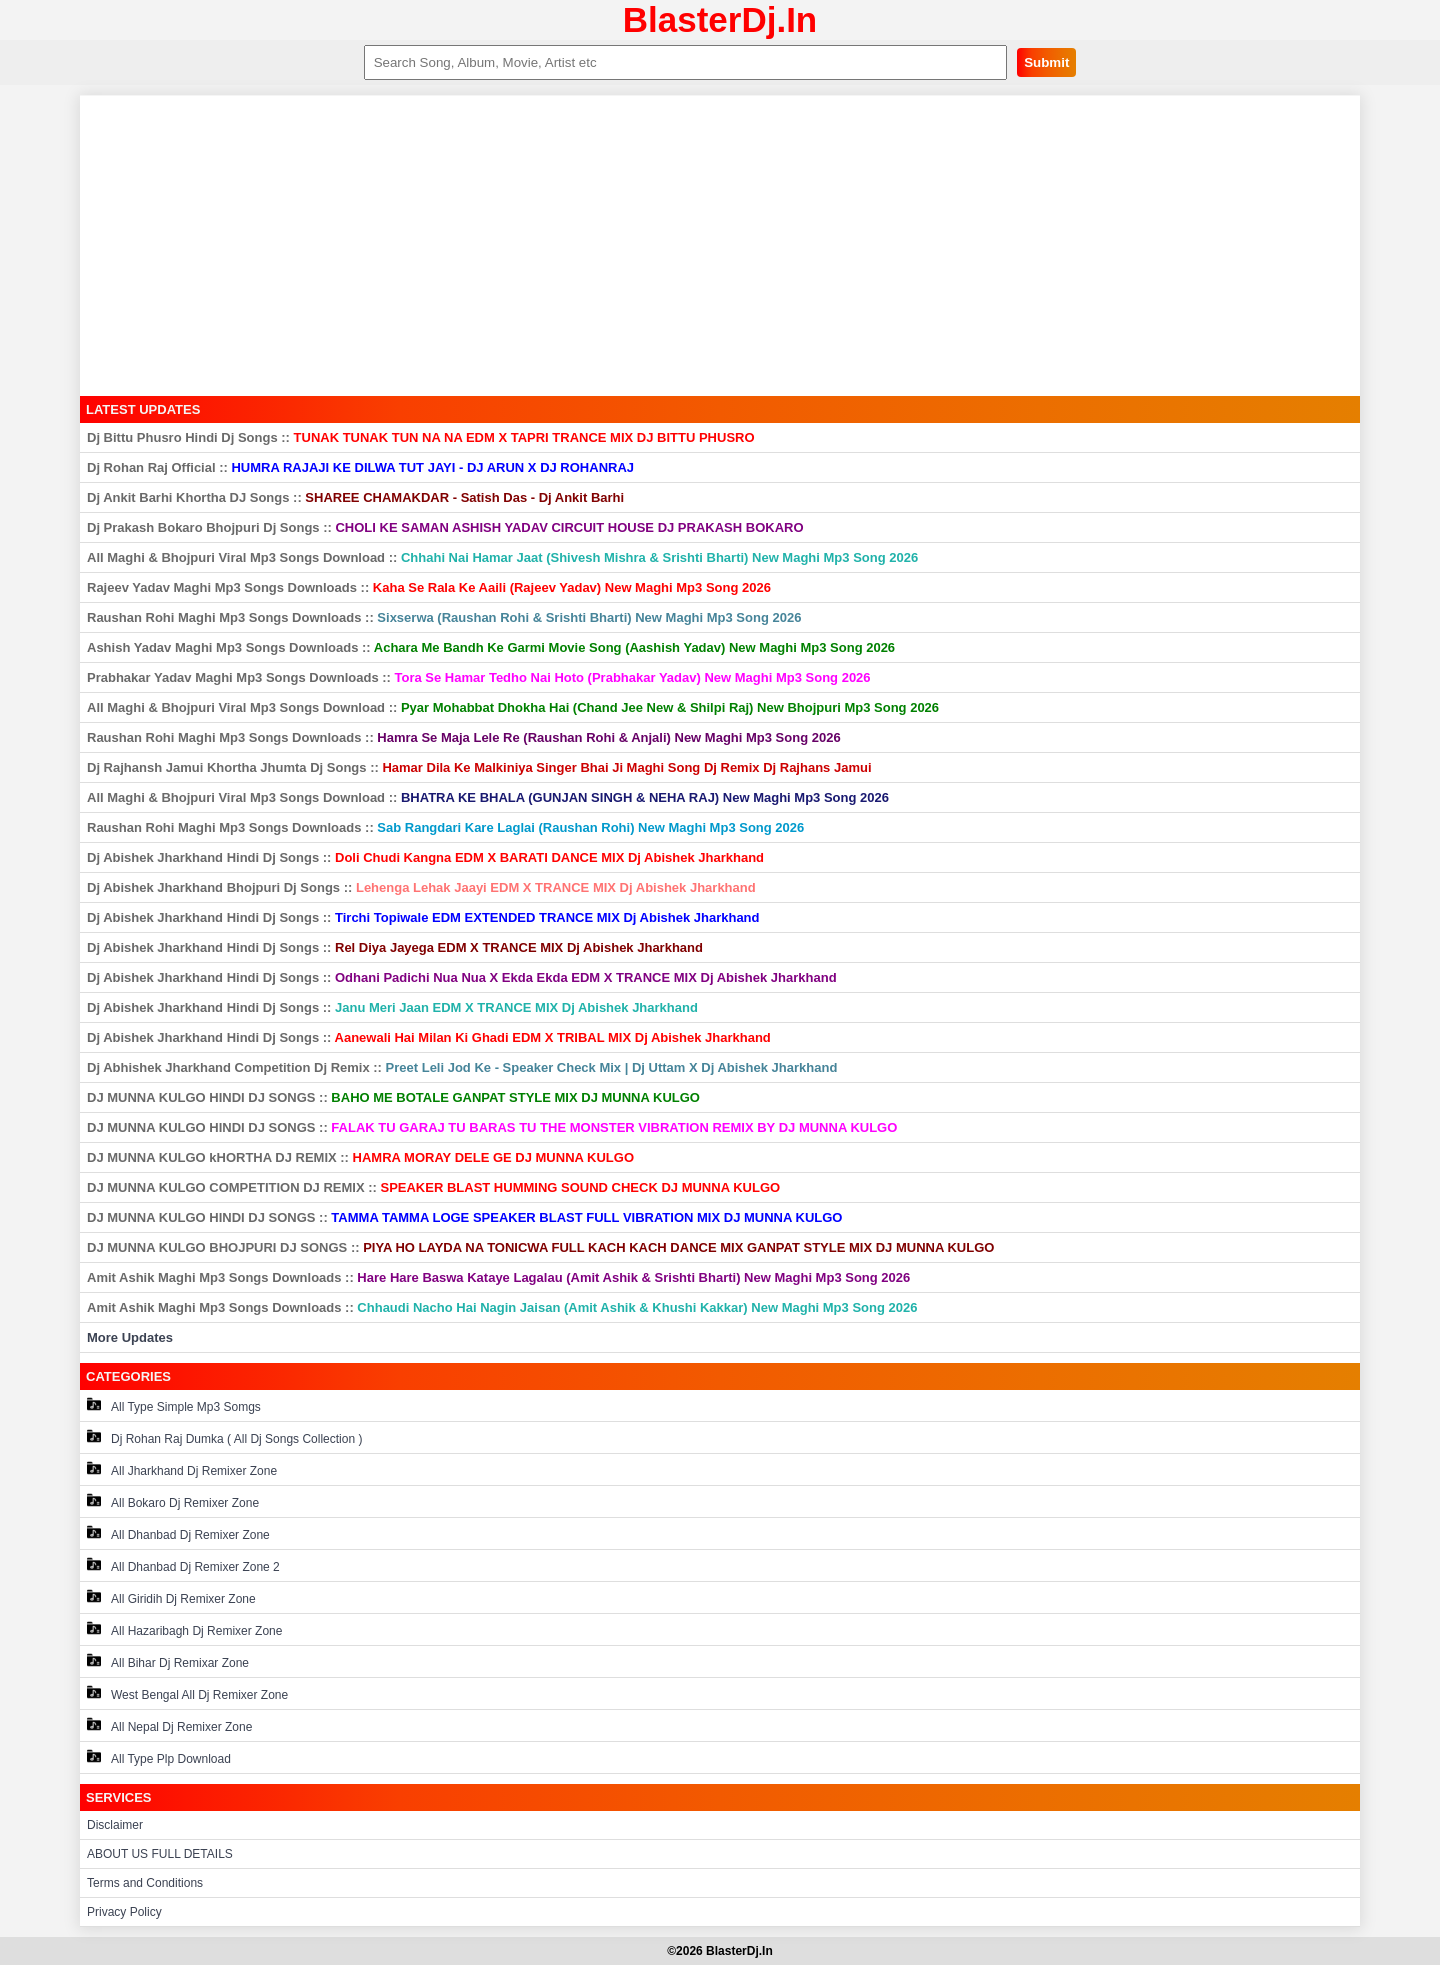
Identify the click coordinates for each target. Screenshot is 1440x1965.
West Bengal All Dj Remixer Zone (187, 1693)
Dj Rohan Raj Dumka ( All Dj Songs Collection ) (224, 1437)
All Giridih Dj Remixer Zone (171, 1597)
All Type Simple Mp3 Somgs (174, 1405)
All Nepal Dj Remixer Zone (169, 1725)
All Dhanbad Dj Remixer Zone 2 (183, 1565)
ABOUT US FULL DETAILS (160, 1854)
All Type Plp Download (159, 1757)
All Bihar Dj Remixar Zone (168, 1661)
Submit (1046, 62)
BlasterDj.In (720, 19)
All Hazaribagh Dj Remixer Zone (184, 1629)
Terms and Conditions (145, 1883)
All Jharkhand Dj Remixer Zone (182, 1469)
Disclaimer (115, 1825)
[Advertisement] (720, 246)
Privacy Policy (124, 1912)
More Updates (130, 1337)
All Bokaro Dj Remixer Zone (173, 1501)
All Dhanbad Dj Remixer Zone (178, 1533)
